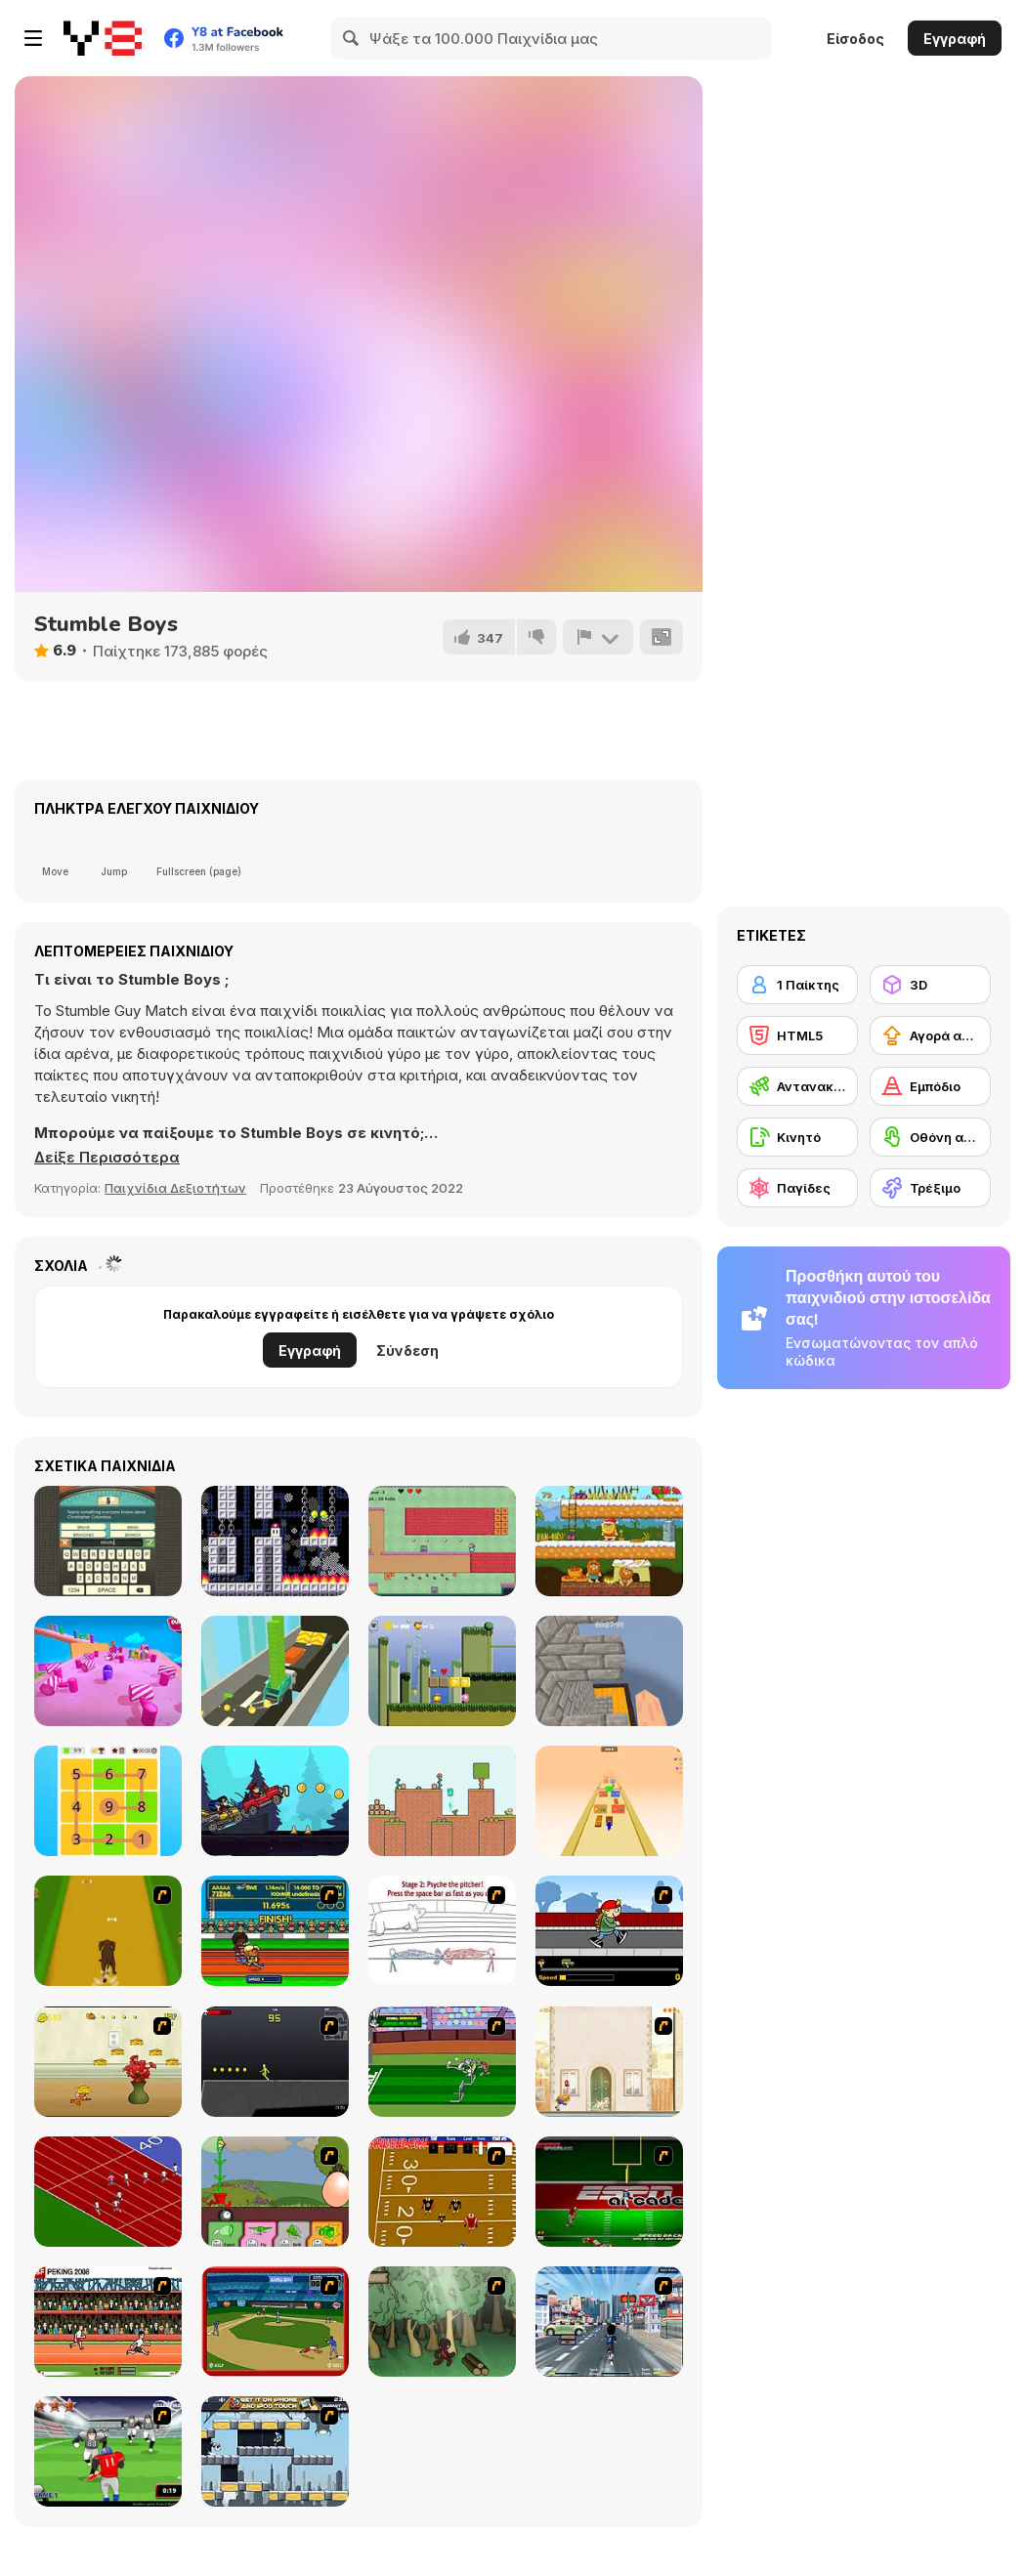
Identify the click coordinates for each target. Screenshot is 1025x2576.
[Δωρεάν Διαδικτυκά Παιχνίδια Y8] (103, 38)
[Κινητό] (797, 1137)
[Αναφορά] (598, 637)
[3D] (930, 984)
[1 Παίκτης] (797, 984)
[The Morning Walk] (609, 2061)
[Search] (351, 38)
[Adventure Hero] (442, 1541)
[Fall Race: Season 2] (108, 1671)
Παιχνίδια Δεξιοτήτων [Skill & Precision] (175, 1188)
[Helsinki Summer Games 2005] (275, 1931)
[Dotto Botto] (442, 1671)
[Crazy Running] (609, 2321)
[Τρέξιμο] (930, 1187)
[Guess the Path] (108, 1801)
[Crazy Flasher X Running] (275, 2061)
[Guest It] (108, 1541)
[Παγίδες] (797, 1187)
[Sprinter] (108, 2191)
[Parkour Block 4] (609, 1671)
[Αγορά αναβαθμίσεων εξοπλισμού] (930, 1035)
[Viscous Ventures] (442, 1801)
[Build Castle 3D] (275, 1671)
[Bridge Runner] (609, 1801)
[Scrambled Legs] (442, 2191)
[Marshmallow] (275, 1541)
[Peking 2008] (108, 2321)
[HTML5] (797, 1035)
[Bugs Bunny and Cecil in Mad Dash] (442, 2061)
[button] (107, 1157)
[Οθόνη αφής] (930, 1137)
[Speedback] (609, 2191)
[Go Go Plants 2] (275, 2191)
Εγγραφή (954, 38)
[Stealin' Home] (275, 2321)
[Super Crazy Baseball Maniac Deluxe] (442, 1931)
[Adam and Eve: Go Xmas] (609, 1541)
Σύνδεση (407, 1350)
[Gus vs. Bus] (609, 1931)
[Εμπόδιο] (930, 1086)
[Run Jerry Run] (108, 2061)
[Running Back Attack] (108, 2451)
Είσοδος (855, 38)
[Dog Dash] (108, 1931)
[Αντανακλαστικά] (797, 1086)
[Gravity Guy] (275, 2451)
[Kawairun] (442, 2321)
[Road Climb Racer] (275, 1801)
